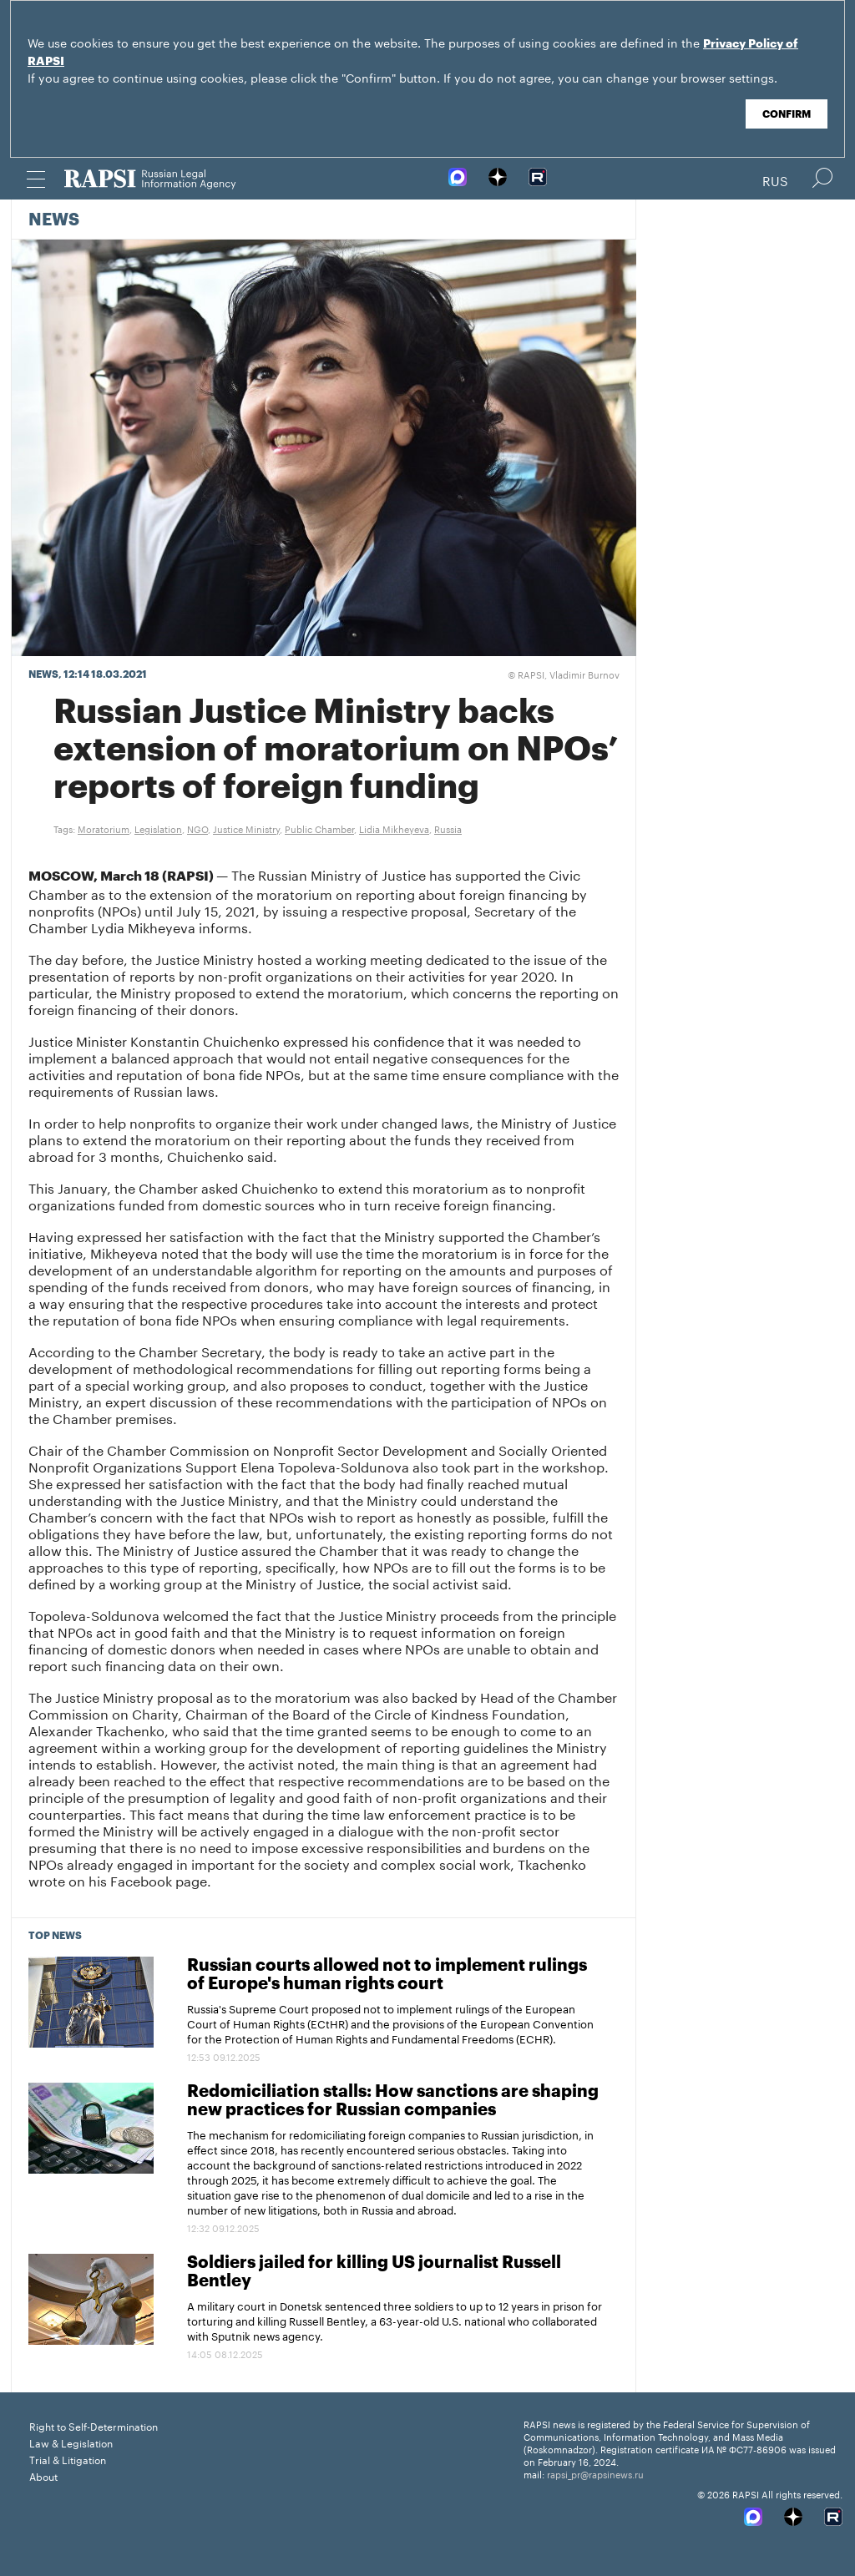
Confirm (786, 114)
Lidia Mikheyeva (394, 828)
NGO (197, 828)
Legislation (158, 828)
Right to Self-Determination (93, 2425)
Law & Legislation (71, 2442)
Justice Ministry (246, 828)
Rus (775, 179)
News (53, 220)
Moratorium (103, 828)
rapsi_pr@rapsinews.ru (595, 2473)
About (43, 2475)
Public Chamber (319, 828)
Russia (448, 828)
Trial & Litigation (67, 2459)
